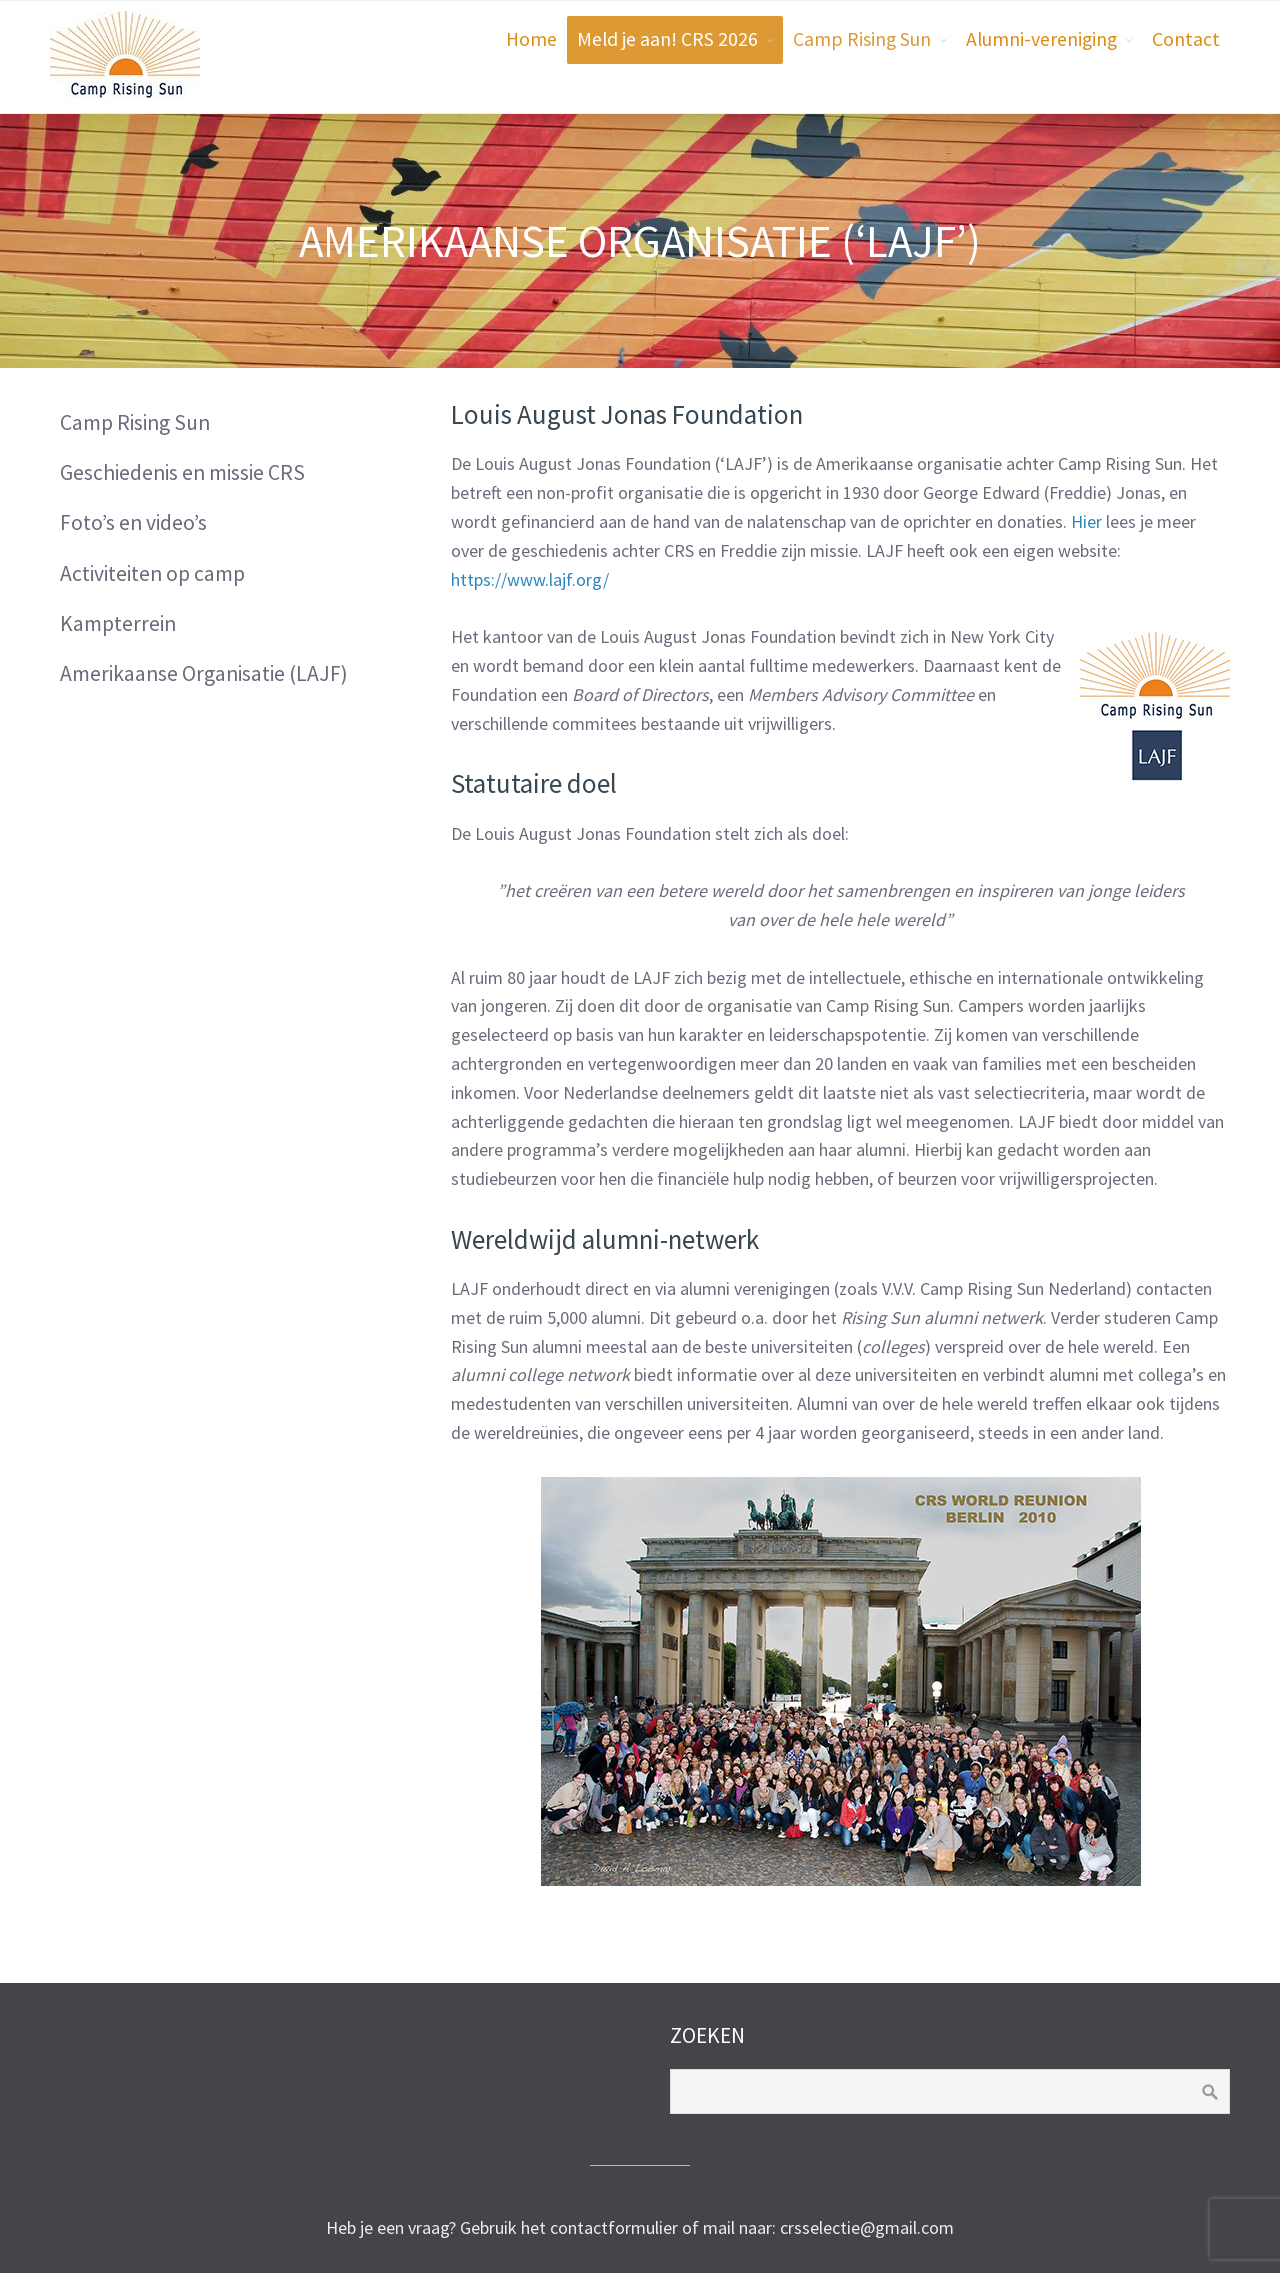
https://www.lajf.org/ (530, 579)
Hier (1086, 521)
